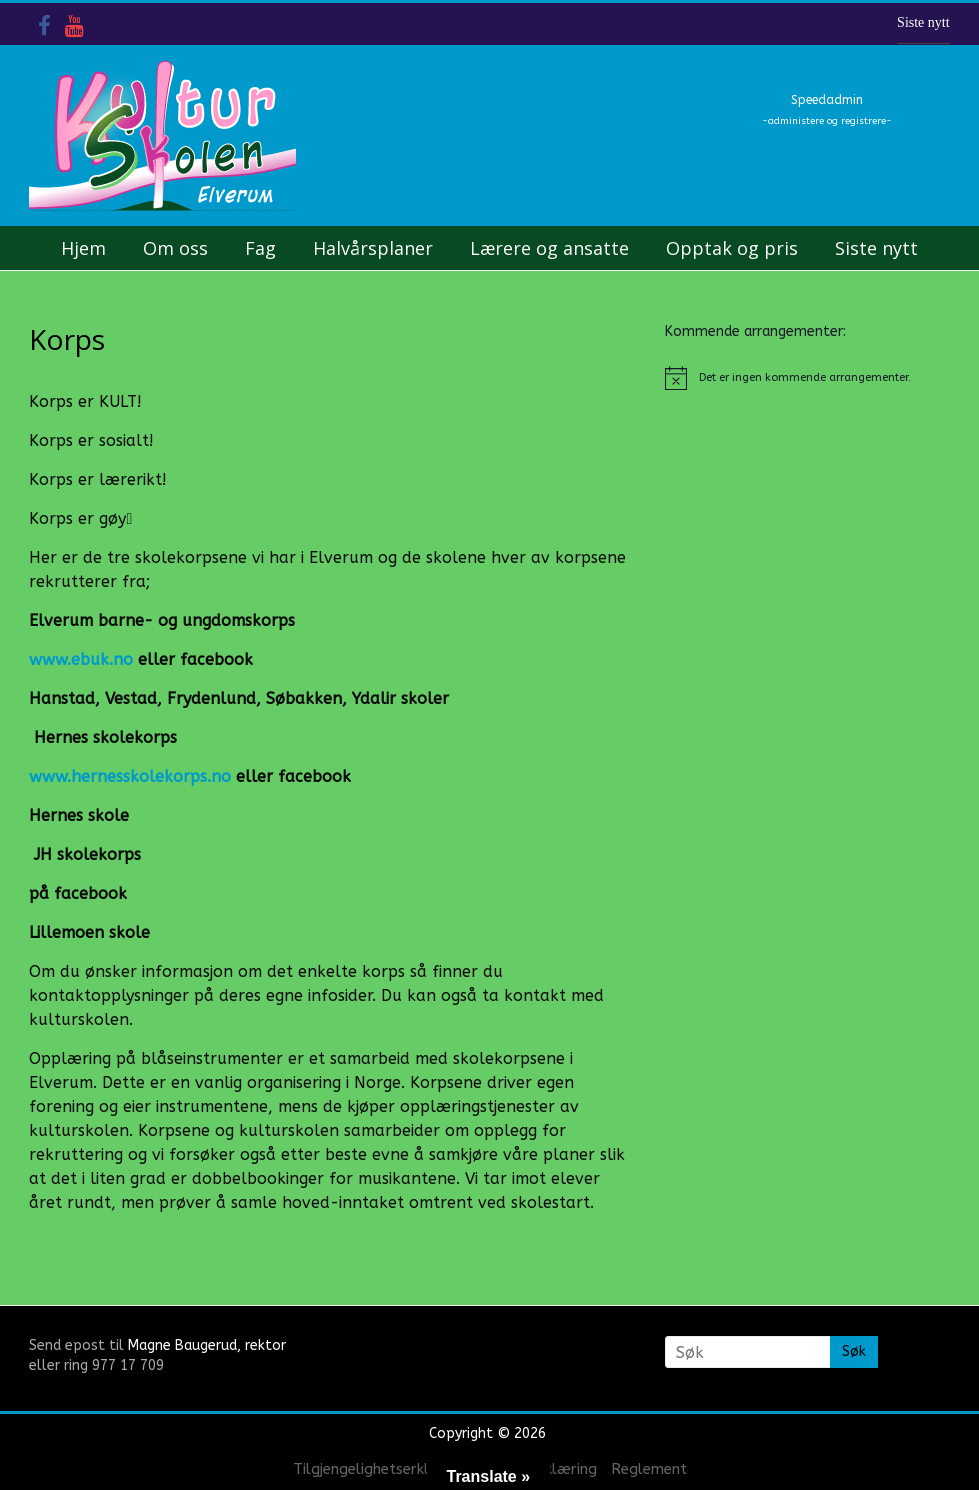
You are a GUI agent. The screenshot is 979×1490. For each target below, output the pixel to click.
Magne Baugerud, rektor (207, 1345)
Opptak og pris (732, 248)
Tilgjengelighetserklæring (381, 1469)
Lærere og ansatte (549, 248)
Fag (260, 248)
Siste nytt (923, 22)
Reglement (649, 1469)
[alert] (807, 378)
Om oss (175, 248)
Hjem (83, 248)
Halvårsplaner (373, 248)
